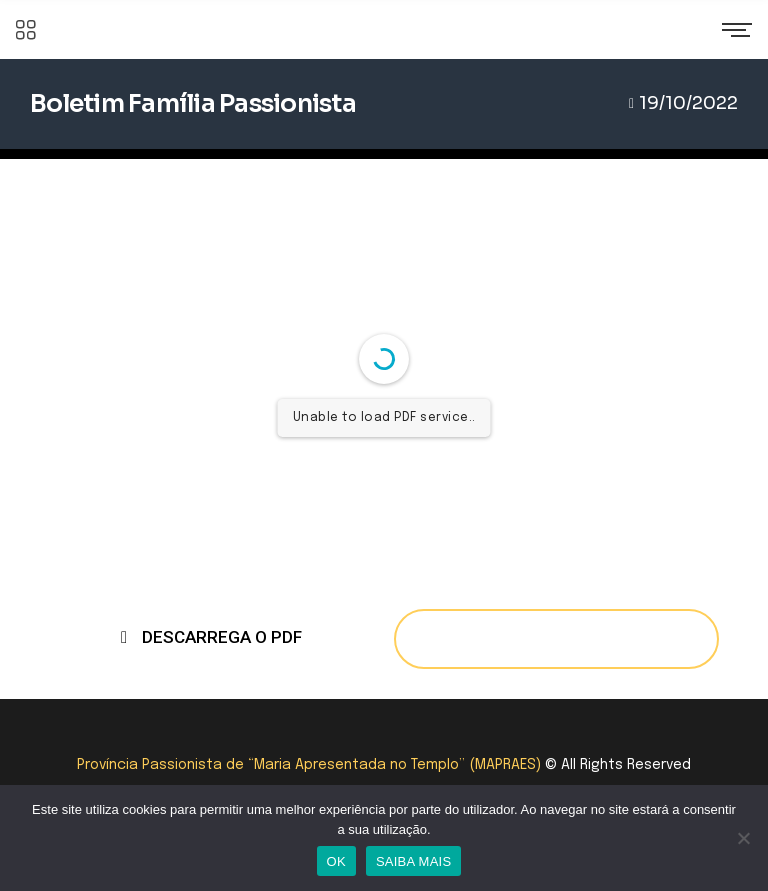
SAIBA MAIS (413, 861)
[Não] (743, 838)
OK (336, 861)
